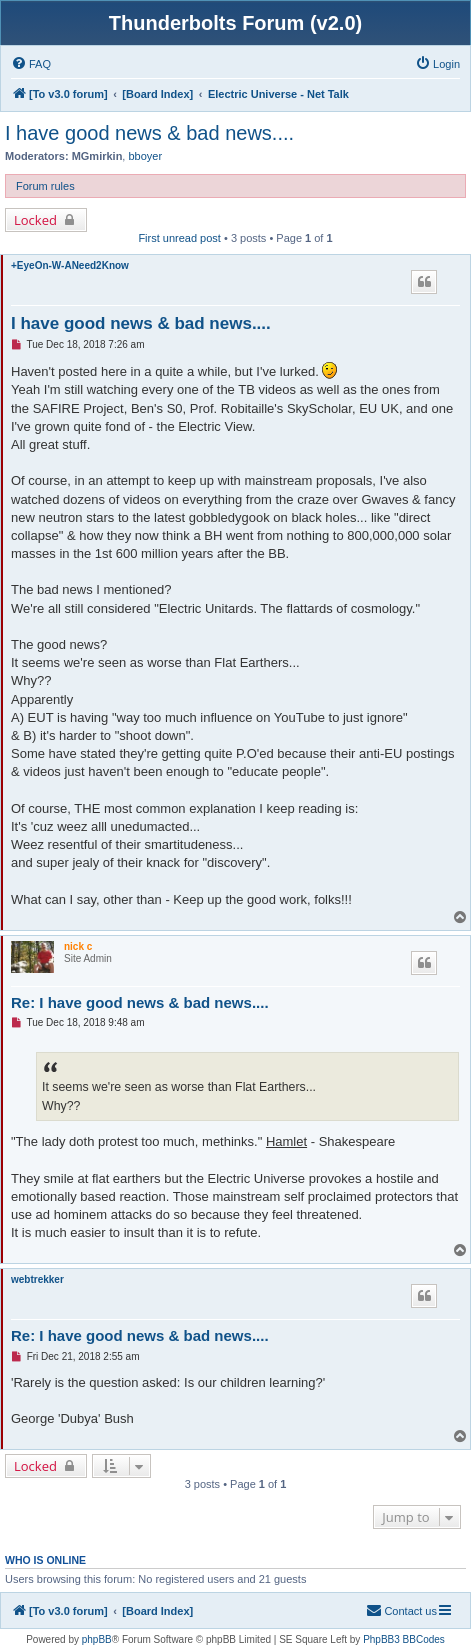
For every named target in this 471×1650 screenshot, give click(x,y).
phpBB (97, 1639)
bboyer (145, 156)
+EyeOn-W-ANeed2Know (70, 265)
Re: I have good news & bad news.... (140, 1002)
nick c (78, 946)
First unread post (179, 238)
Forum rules (45, 186)
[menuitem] (31, 64)
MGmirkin (97, 156)
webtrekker (37, 1279)
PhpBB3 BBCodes (404, 1639)
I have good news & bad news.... (149, 133)
